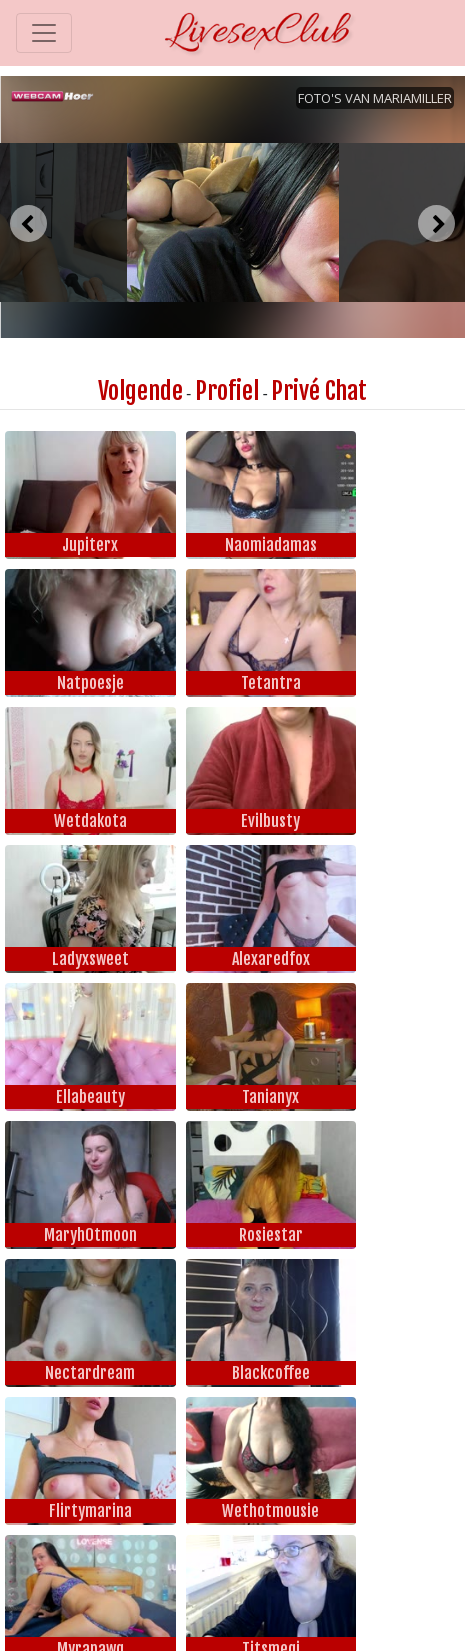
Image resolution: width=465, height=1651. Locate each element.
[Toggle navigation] (44, 33)
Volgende (140, 391)
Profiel (227, 391)
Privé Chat (319, 391)
